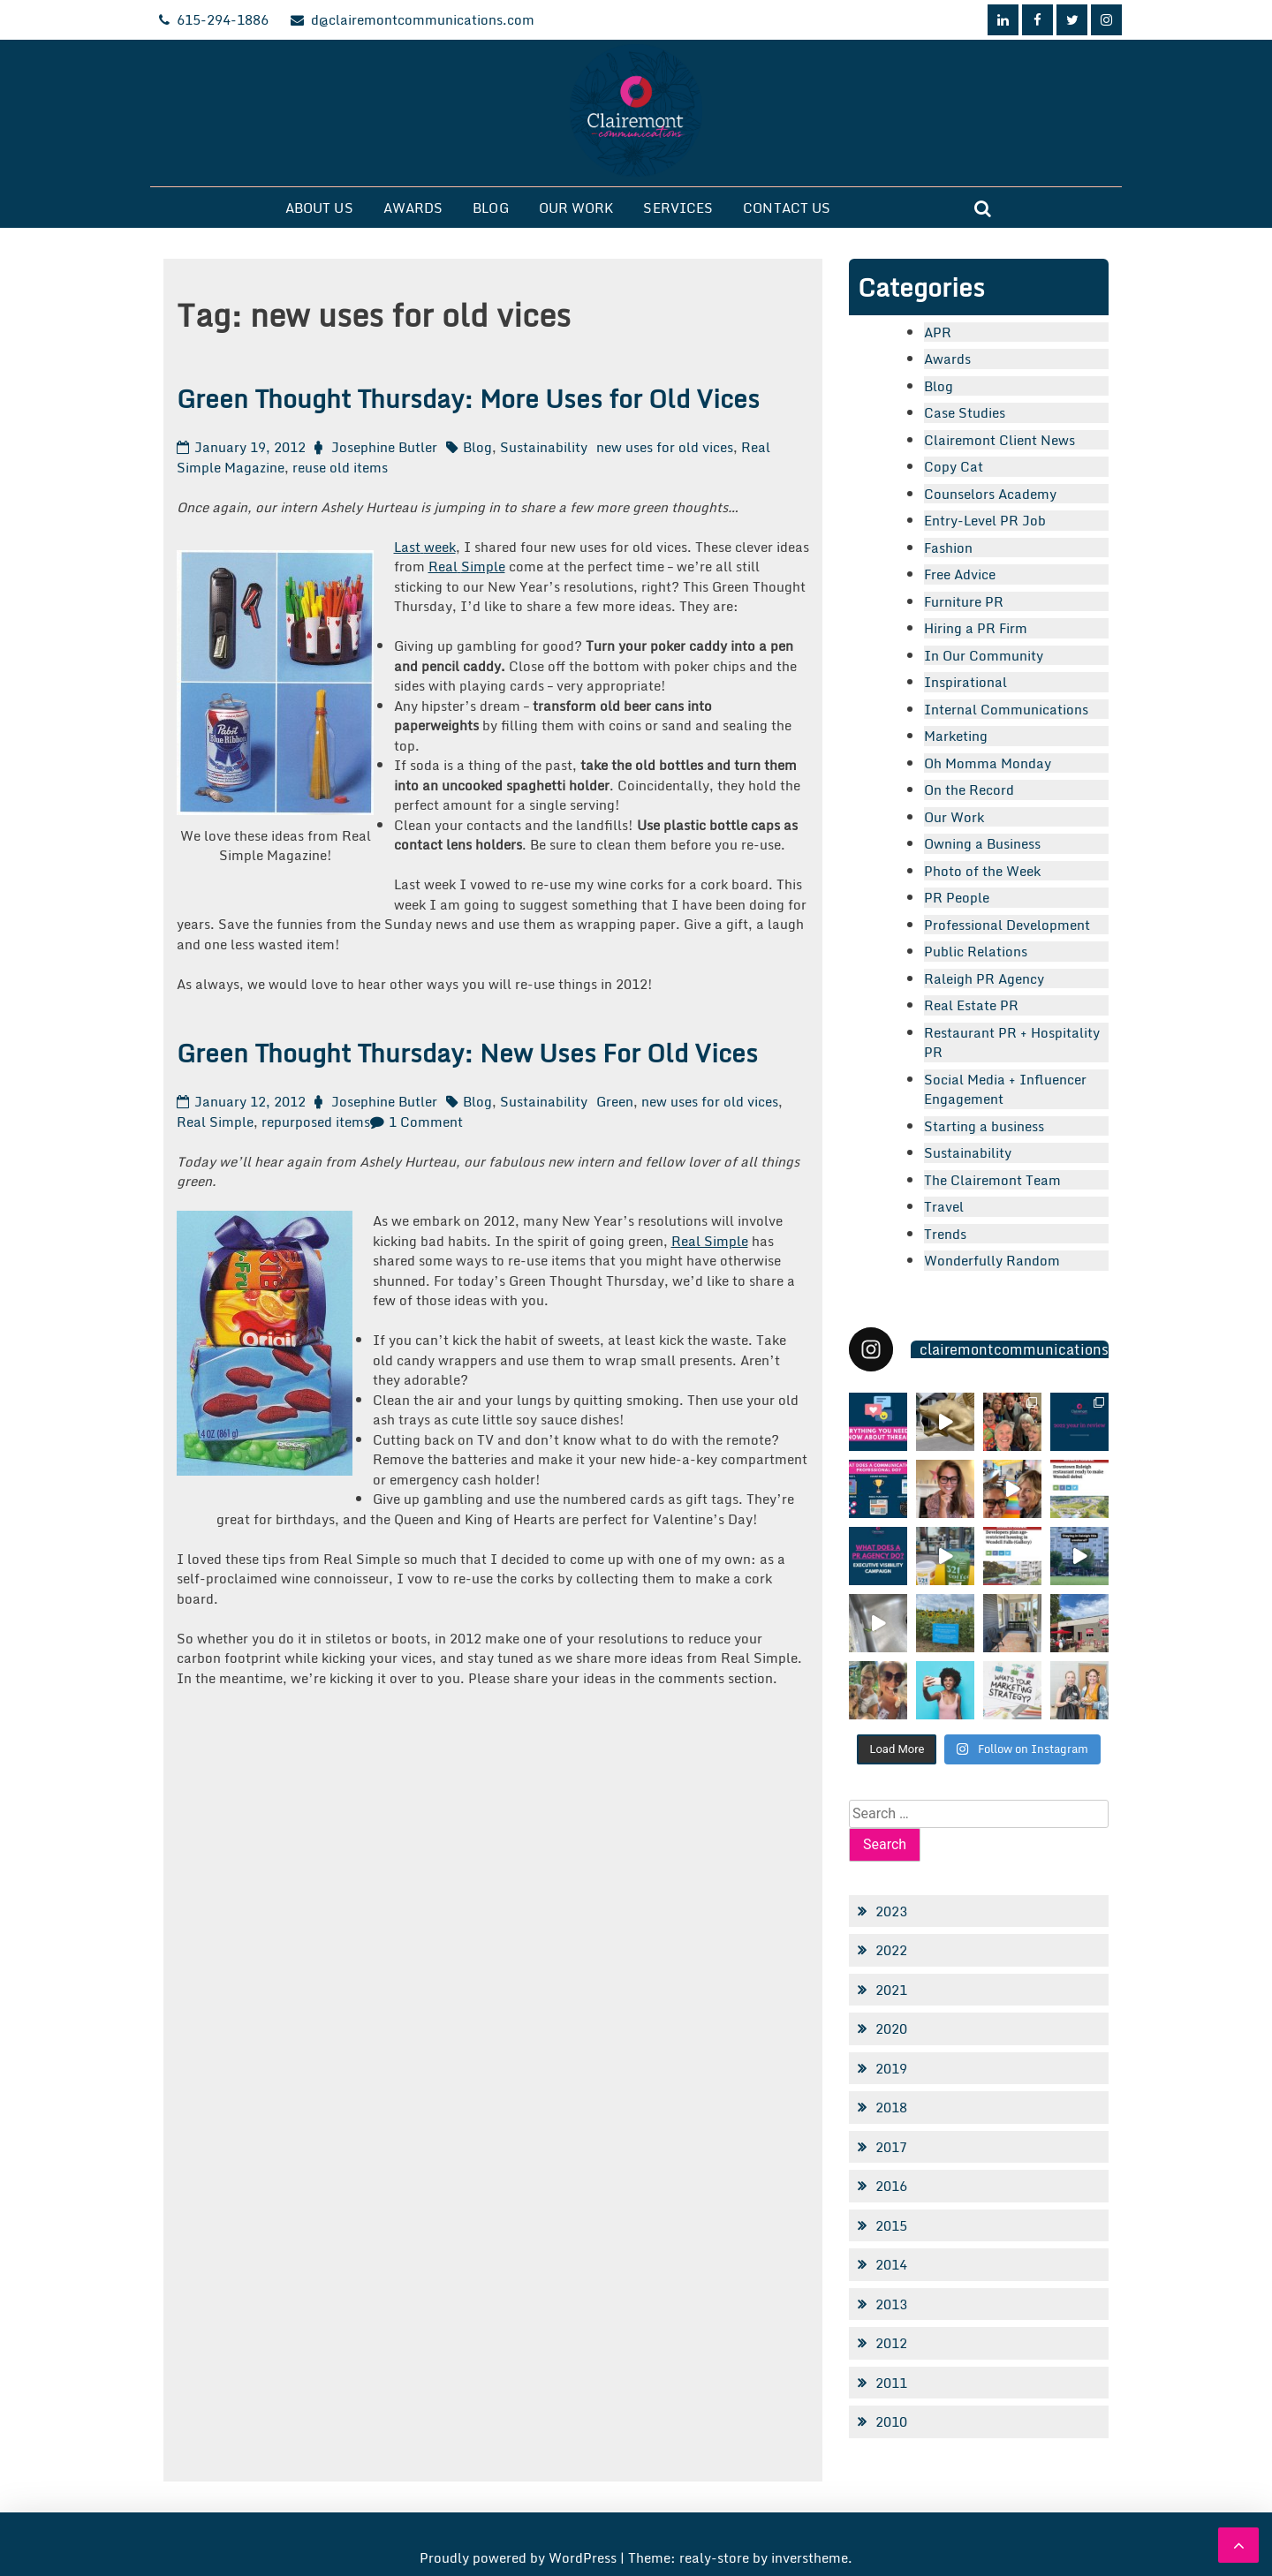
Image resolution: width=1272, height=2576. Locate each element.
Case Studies (964, 412)
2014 (891, 2264)
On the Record (969, 789)
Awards (413, 207)
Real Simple (215, 1121)
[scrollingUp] (1238, 2545)
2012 (891, 2342)
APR (937, 332)
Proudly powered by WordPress (520, 2557)
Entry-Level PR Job (985, 520)
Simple (483, 566)
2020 (891, 2028)
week (440, 546)
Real (443, 566)
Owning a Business (982, 843)
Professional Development (1007, 924)
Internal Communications (1006, 709)
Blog (490, 207)
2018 (891, 2107)
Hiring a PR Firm (975, 627)
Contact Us (786, 207)
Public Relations (975, 951)
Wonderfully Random (992, 1260)
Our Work (576, 207)
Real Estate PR (971, 1005)
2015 (891, 2225)
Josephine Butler (384, 446)
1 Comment (426, 1121)
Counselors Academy (990, 493)
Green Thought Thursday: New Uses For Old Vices (467, 1052)
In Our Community (983, 655)
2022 (891, 1949)
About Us (319, 207)
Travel (944, 1206)
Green (614, 1101)
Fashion (948, 547)
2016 (891, 2185)
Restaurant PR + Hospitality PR (1012, 1042)
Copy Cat (953, 466)
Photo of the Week (982, 870)
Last (407, 546)
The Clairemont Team (992, 1179)
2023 (891, 1911)
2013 (891, 2304)
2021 (891, 1989)
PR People (956, 897)
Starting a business (984, 1126)
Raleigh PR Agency (984, 978)
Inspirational (965, 681)
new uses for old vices (664, 446)
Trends (945, 1233)
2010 (891, 2421)
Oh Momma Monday (987, 763)
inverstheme (809, 2557)
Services (678, 207)
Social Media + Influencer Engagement (1005, 1089)
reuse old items (340, 467)
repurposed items (315, 1121)
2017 (891, 2146)
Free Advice (960, 574)
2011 (891, 2382)
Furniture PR (963, 601)
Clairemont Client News (999, 439)
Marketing (956, 735)
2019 (891, 2068)
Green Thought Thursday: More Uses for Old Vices (468, 398)
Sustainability (543, 446)
